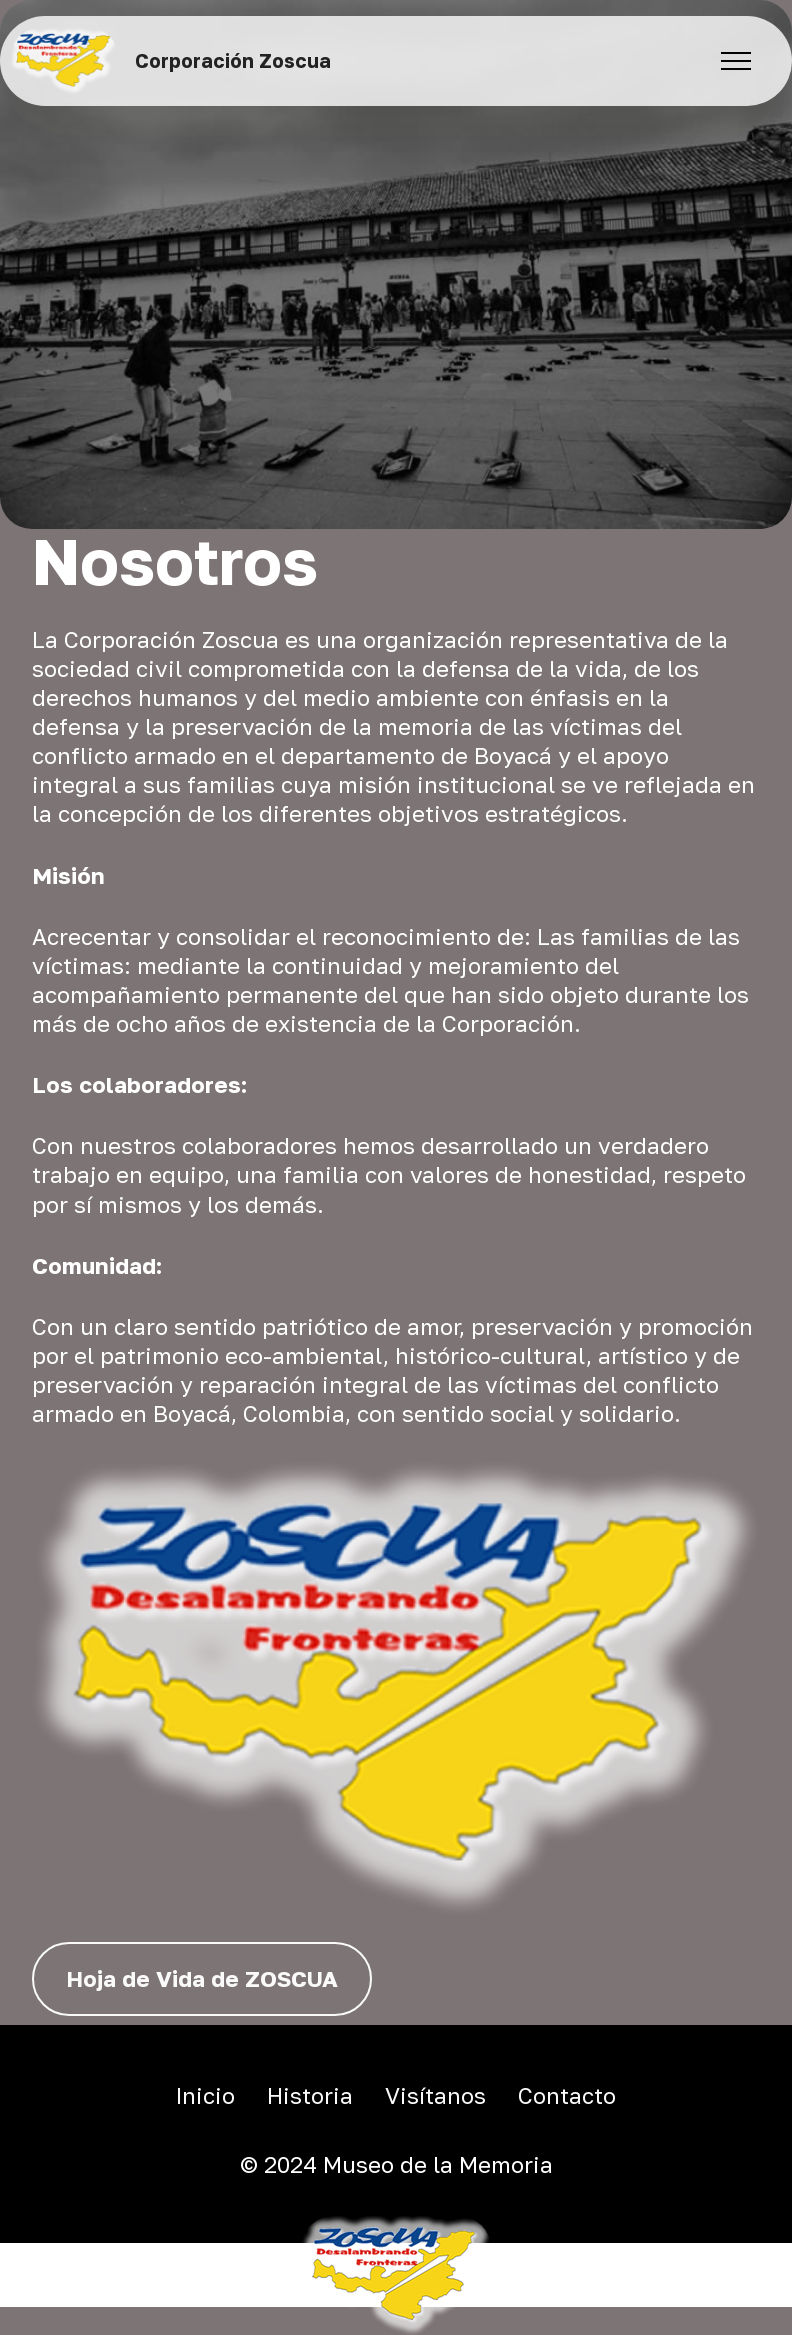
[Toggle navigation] (736, 61)
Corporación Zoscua (233, 60)
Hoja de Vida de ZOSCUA (202, 1978)
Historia (310, 2095)
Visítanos (435, 2095)
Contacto (567, 2095)
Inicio (205, 2095)
